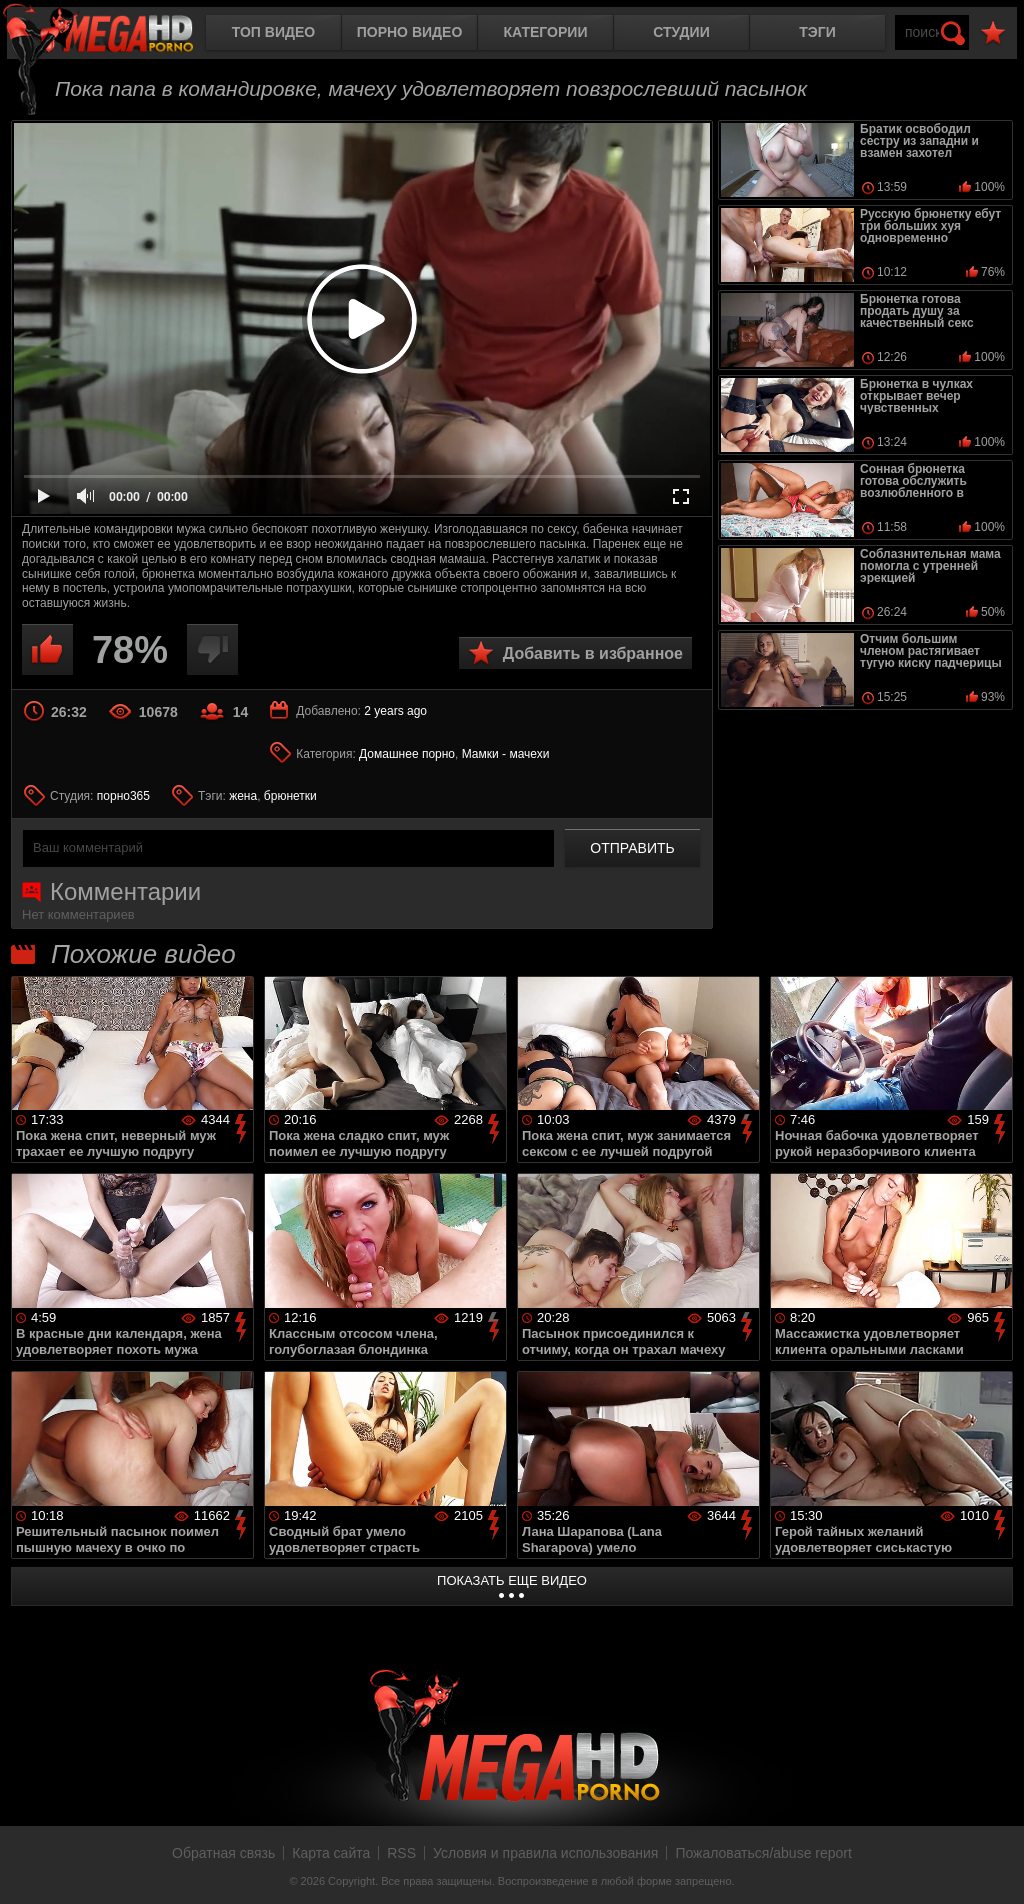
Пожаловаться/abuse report (763, 1853)
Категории (546, 32)
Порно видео (410, 32)
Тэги (817, 32)
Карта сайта (331, 1853)
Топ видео (273, 32)
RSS (401, 1853)
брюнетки (290, 796)
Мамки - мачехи (506, 754)
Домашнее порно (407, 754)
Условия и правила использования (545, 1853)
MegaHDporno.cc (115, 34)
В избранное (993, 33)
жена (243, 796)
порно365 (123, 796)
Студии (681, 32)
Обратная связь (223, 1853)
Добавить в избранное (593, 653)
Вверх (994, 1867)
